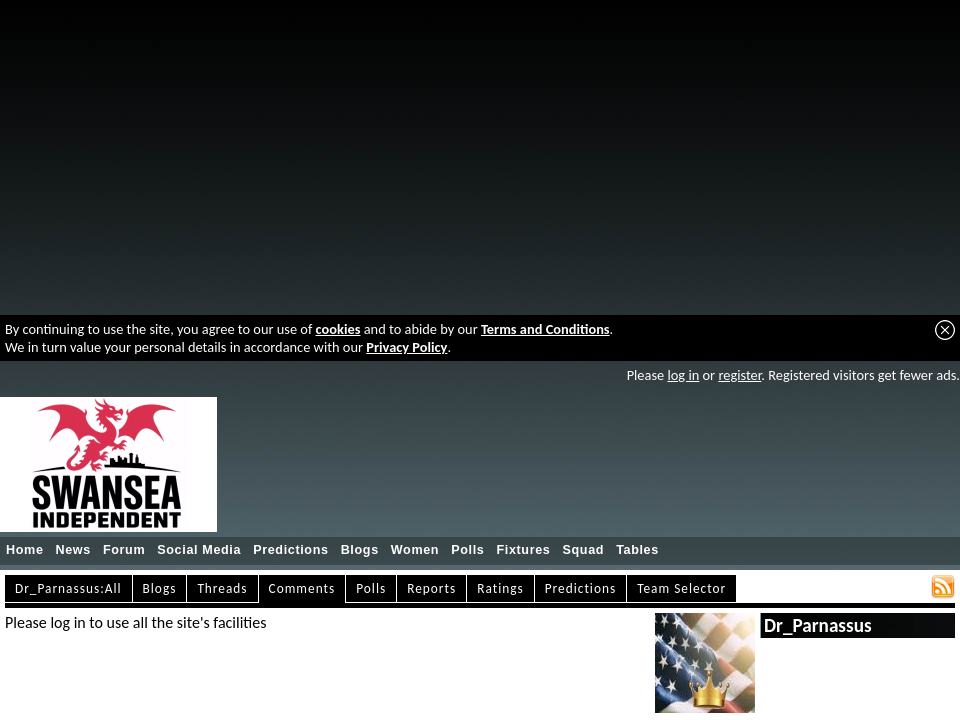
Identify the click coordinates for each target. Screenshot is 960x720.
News (73, 550)
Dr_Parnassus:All (68, 588)
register (739, 375)
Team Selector (681, 588)
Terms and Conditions (545, 329)
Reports (431, 588)
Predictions (291, 550)
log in (683, 375)
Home (25, 550)
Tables (637, 550)
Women (415, 550)
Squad (583, 550)
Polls (467, 550)
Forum (124, 550)
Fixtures (523, 550)
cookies (338, 329)
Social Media (199, 550)
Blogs (360, 550)
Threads (222, 588)
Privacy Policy (406, 347)
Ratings (500, 588)
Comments (302, 588)
